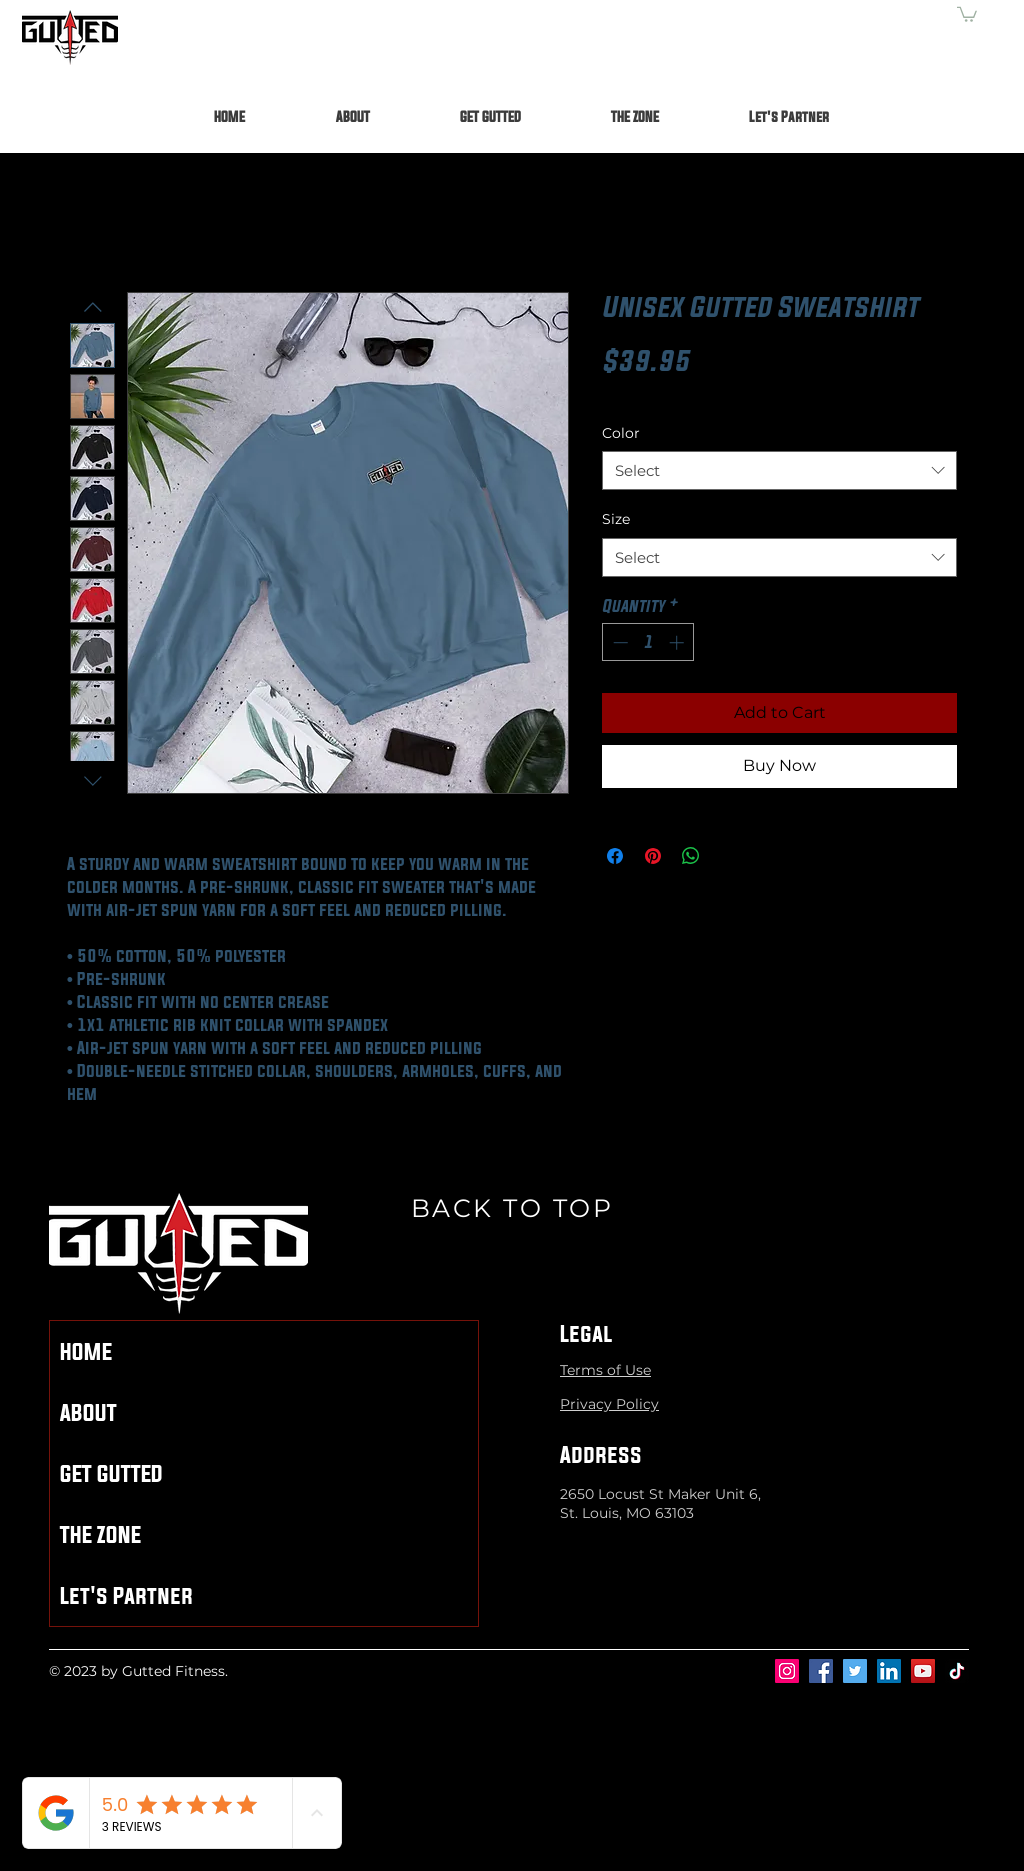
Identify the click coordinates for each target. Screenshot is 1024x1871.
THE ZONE (100, 1534)
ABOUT (88, 1412)
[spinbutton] (648, 642)
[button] (967, 13)
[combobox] (779, 470)
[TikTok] (957, 1671)
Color (621, 433)
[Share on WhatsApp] (691, 856)
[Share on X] (729, 856)
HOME (86, 1351)
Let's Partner (126, 1595)
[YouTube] (923, 1671)
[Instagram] (787, 1671)
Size (616, 519)
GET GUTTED (111, 1473)
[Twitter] (855, 1671)
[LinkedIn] (889, 1671)
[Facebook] (821, 1671)
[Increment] (678, 642)
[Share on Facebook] (615, 856)
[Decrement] (618, 642)
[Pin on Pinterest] (653, 856)
